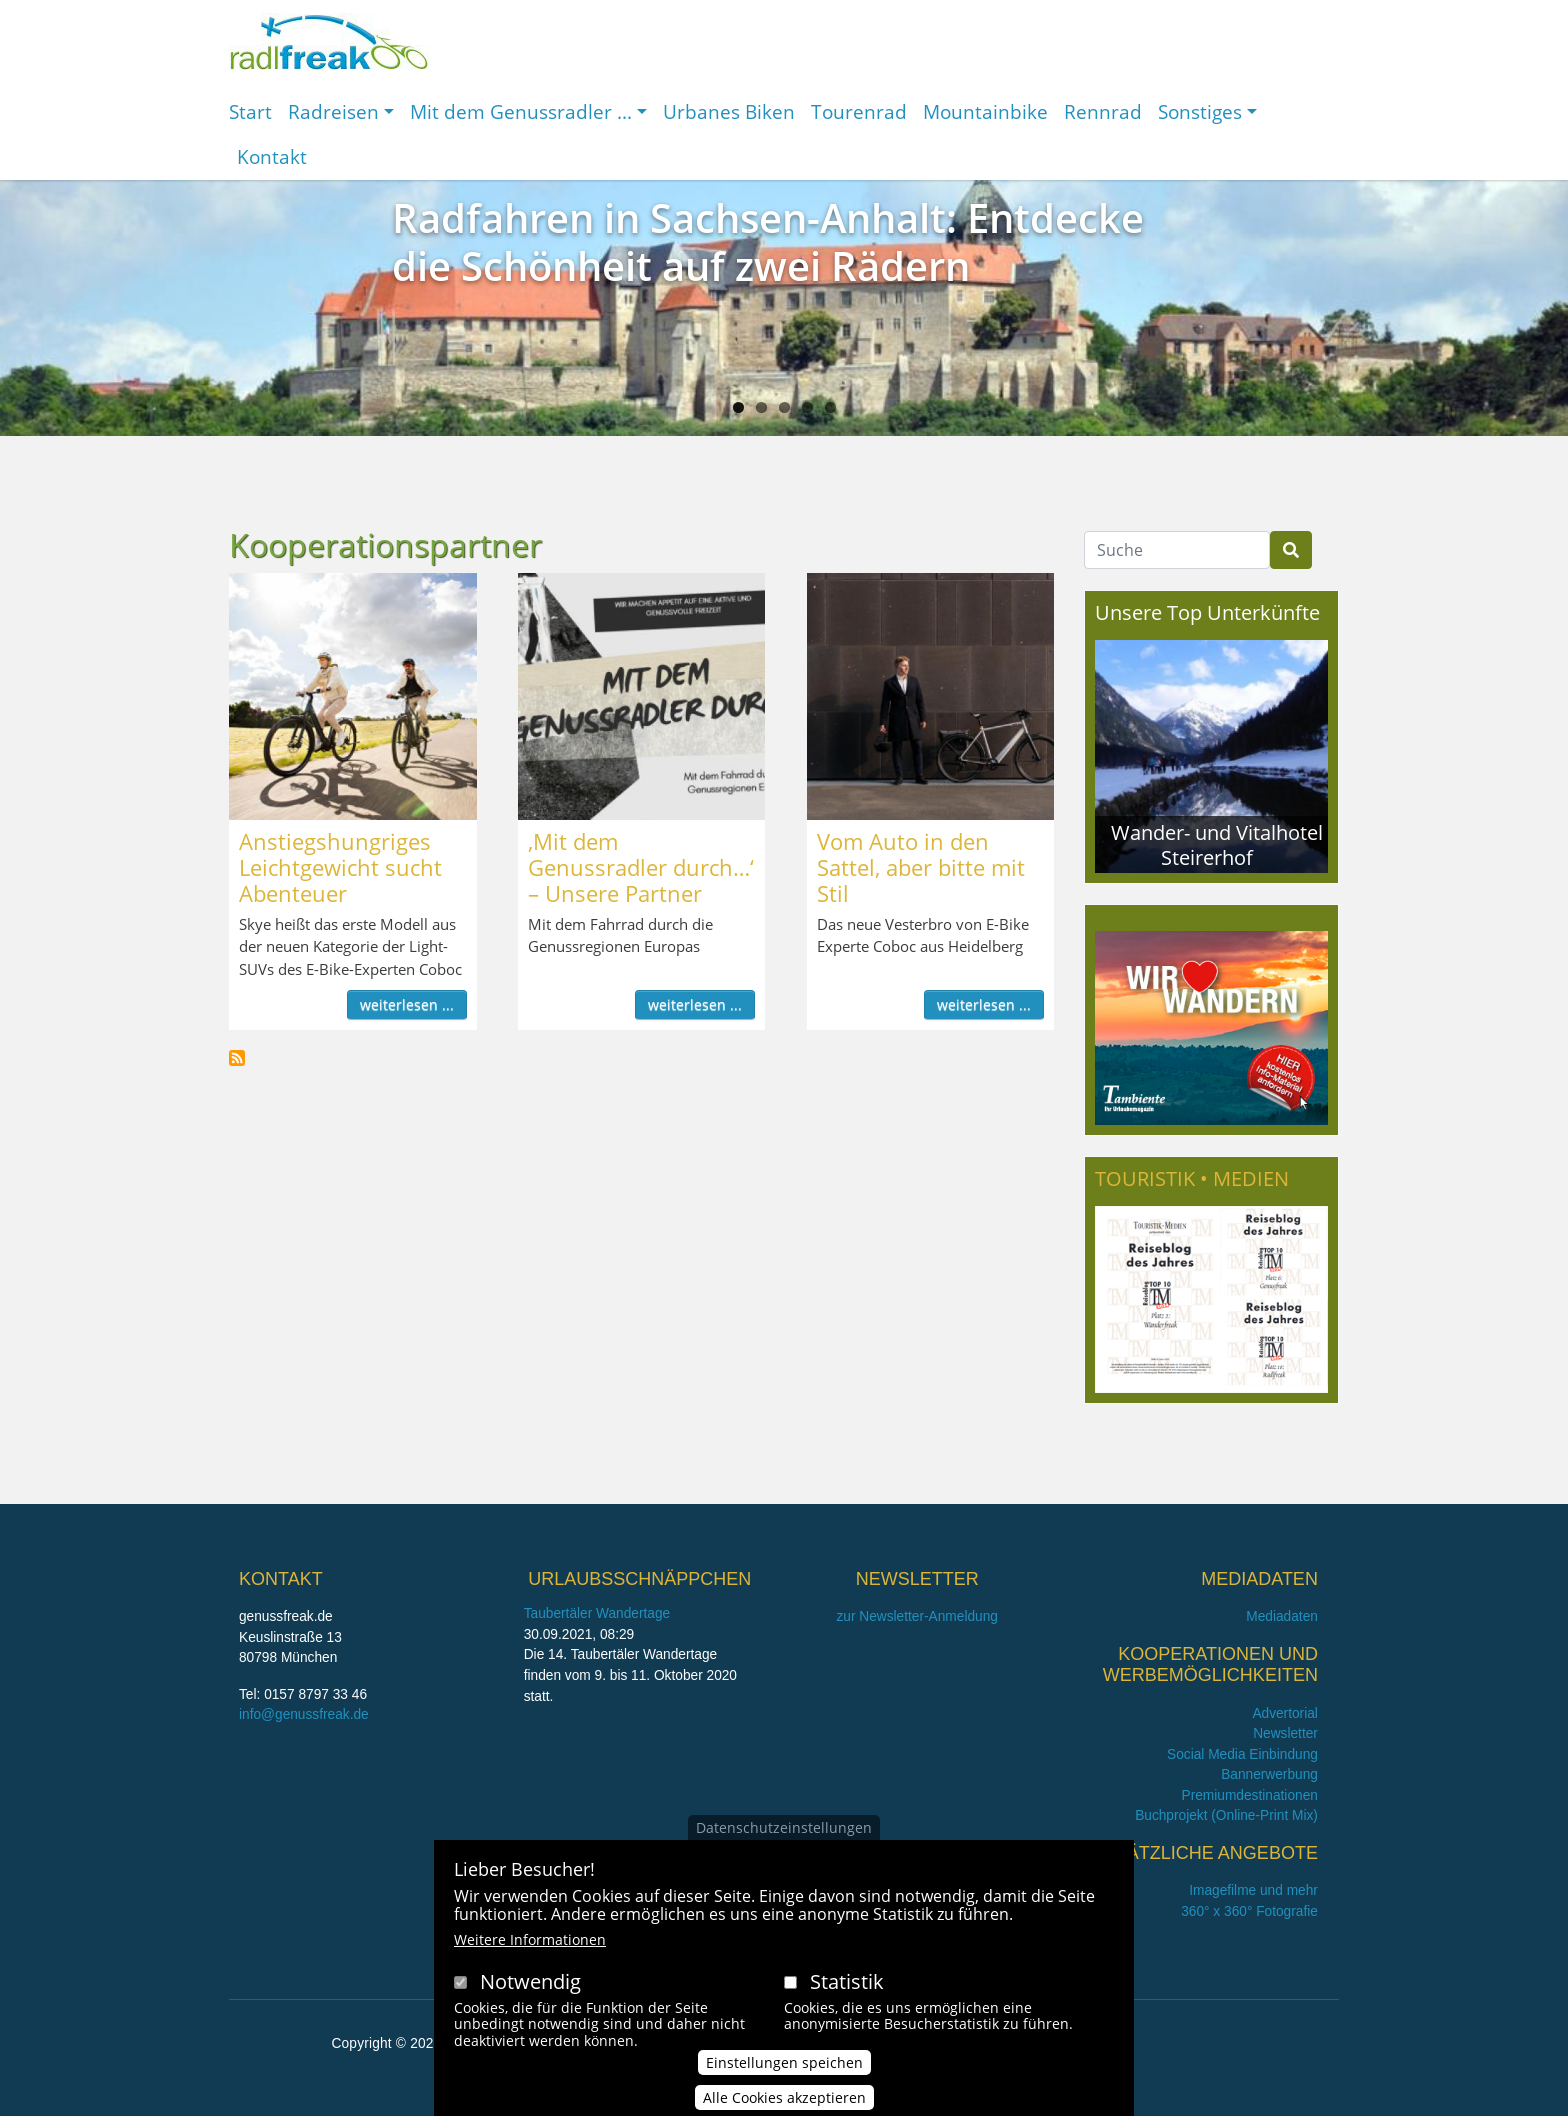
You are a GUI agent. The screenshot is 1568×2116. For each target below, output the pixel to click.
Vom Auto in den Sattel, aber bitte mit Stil (921, 867)
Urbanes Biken (729, 111)
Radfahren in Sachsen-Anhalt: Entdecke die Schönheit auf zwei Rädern (768, 241)
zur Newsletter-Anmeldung (916, 1616)
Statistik (847, 1986)
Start (250, 111)
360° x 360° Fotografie (1249, 1911)
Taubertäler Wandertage (597, 1613)
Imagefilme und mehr (1253, 1890)
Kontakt (272, 156)
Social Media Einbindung (1242, 1754)
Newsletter (1285, 1733)
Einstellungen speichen (784, 2068)
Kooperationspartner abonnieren (237, 1058)
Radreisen (333, 111)
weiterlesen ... (407, 1004)
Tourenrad (859, 111)
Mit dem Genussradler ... (521, 111)
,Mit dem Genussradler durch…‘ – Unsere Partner (641, 867)
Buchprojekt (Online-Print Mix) (1226, 1815)
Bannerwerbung (1269, 1774)
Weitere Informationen (530, 1944)
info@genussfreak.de (304, 1714)
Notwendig (530, 1986)
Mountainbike (985, 111)
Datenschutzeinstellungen (784, 1832)
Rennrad (1103, 111)
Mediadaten (1282, 1616)
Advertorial (1285, 1713)
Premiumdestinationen (1250, 1795)
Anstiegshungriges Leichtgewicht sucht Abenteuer (340, 867)
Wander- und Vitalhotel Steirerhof (1217, 844)
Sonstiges (1200, 111)
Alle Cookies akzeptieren (784, 2103)
